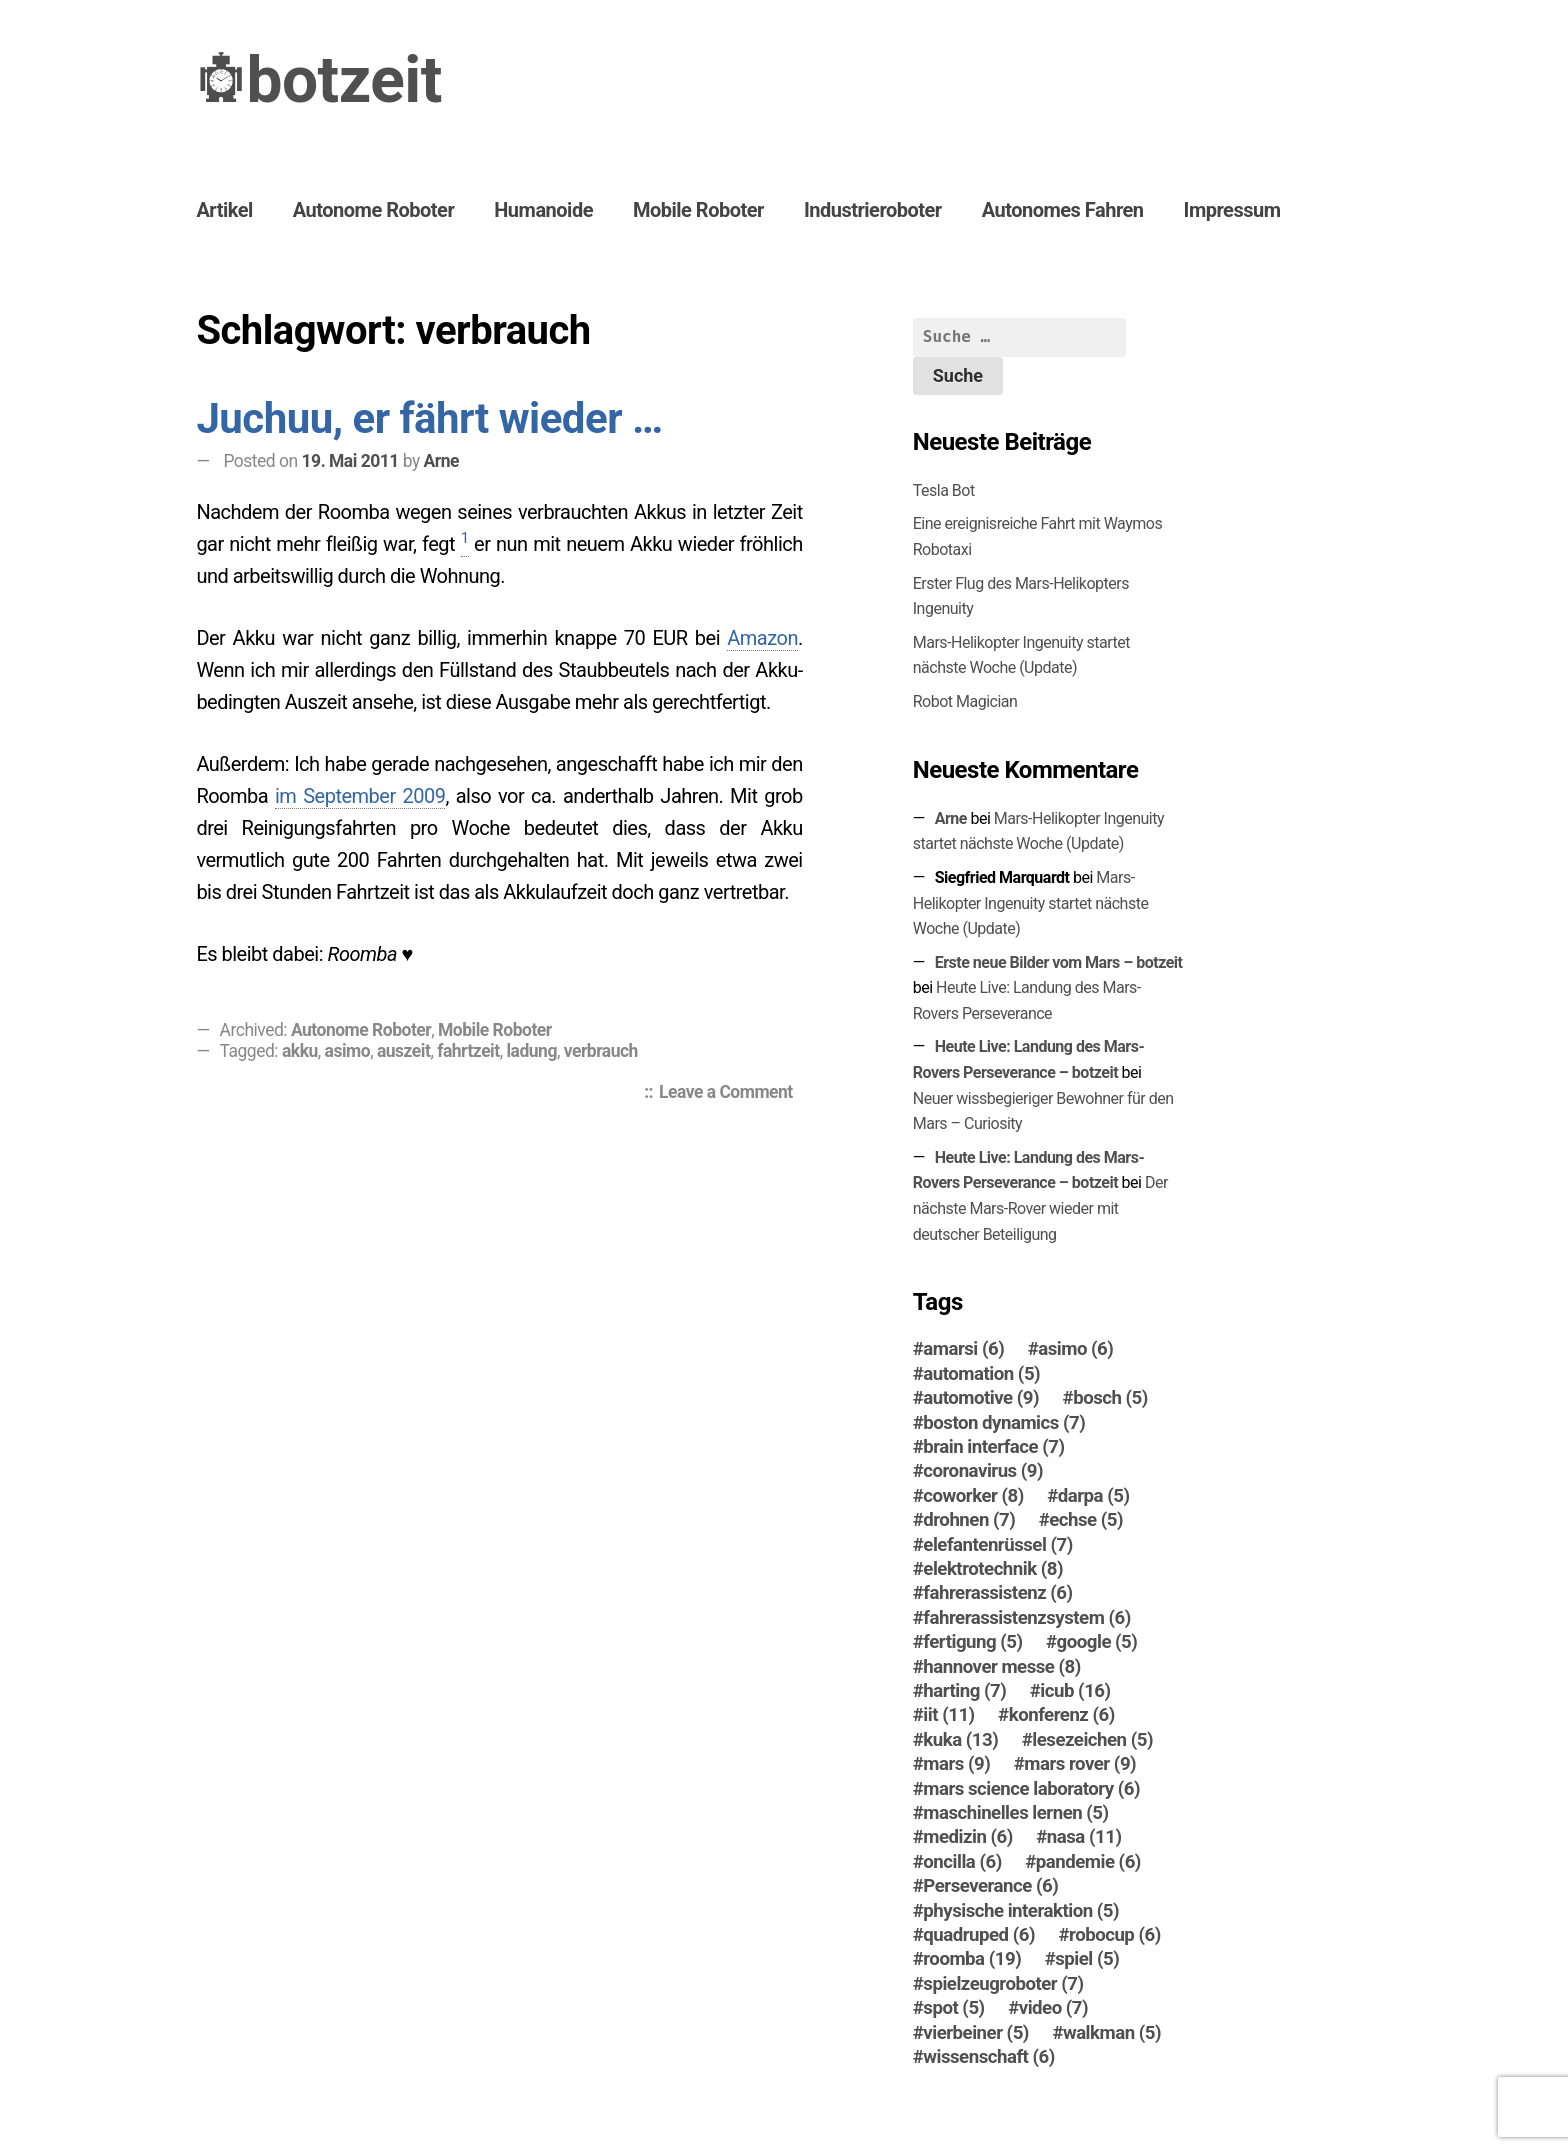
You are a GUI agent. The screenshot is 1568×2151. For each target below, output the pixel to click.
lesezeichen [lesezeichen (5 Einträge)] (1092, 1740)
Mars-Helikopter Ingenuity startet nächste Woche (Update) (1031, 903)
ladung (531, 1051)
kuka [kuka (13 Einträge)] (960, 1740)
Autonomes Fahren (1063, 210)
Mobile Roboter (698, 210)
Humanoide (543, 210)
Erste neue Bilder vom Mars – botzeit (1059, 962)
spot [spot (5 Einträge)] (953, 2008)
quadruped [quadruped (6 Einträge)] (979, 1935)
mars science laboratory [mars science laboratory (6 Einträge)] (1031, 1789)
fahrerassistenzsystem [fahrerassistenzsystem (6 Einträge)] (1026, 1618)
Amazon (762, 638)
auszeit (403, 1051)
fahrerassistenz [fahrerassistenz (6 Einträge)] (997, 1593)
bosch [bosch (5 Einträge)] (1110, 1398)
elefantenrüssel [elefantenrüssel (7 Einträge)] (997, 1545)
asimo (348, 1051)
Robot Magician (965, 701)
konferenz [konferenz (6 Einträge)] (1062, 1715)
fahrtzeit (468, 1051)
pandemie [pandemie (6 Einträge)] (1088, 1862)
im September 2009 (360, 796)
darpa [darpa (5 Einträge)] (1094, 1496)
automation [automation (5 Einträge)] (981, 1374)
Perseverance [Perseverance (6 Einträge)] (990, 1886)
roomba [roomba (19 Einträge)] (972, 1959)
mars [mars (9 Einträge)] (956, 1764)
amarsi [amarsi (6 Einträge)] (963, 1349)
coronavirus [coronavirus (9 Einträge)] (983, 1471)
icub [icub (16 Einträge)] (1075, 1691)
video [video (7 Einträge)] (1053, 2008)
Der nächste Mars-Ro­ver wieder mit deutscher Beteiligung (1040, 1208)
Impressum (1232, 210)
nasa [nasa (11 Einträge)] (1084, 1837)
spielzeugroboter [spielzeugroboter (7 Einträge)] (1003, 1984)
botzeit (344, 80)
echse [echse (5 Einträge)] (1086, 1520)
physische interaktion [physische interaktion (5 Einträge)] (1021, 1911)
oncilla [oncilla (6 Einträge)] (962, 1862)
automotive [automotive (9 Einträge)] (981, 1398)
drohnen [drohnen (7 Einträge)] (969, 1520)
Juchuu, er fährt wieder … (429, 418)
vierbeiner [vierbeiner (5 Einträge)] (976, 2033)
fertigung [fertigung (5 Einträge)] (972, 1642)
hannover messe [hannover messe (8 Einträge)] (1002, 1667)
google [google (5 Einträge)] (1097, 1642)
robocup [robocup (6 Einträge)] (1115, 1935)
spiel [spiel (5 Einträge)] (1087, 1959)
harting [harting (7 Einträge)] (964, 1691)
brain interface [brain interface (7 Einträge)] (993, 1447)
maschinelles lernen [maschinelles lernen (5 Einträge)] (1015, 1813)
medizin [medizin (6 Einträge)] (968, 1837)
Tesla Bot (944, 490)
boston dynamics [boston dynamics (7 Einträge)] (1004, 1423)
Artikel (224, 210)
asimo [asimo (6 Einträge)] (1075, 1349)
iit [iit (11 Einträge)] (948, 1715)
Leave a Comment (731, 1094)
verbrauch (601, 1051)
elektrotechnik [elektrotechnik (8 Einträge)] (993, 1569)
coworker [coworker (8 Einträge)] (973, 1496)
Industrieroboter (873, 210)
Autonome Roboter (373, 210)
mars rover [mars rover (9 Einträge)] (1080, 1764)
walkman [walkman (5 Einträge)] (1112, 2033)
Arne (441, 461)
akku (300, 1051)
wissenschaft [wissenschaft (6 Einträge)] (989, 2057)
